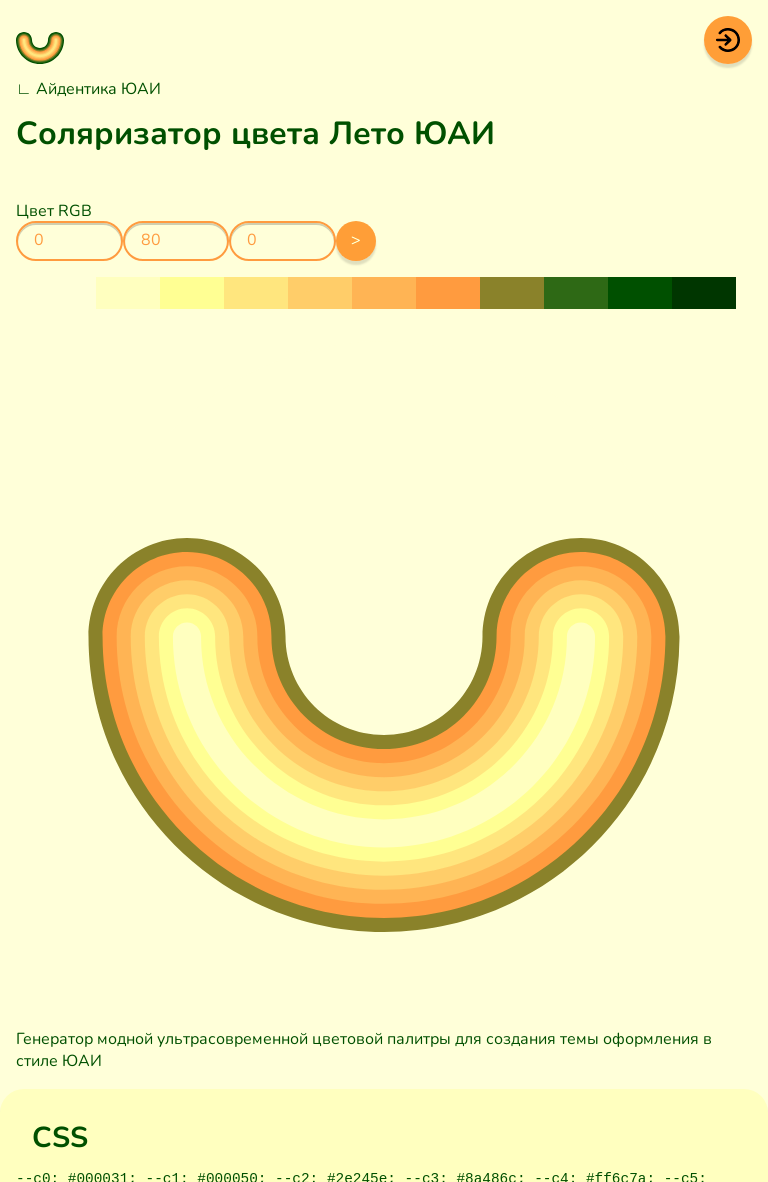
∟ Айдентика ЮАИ (88, 89)
